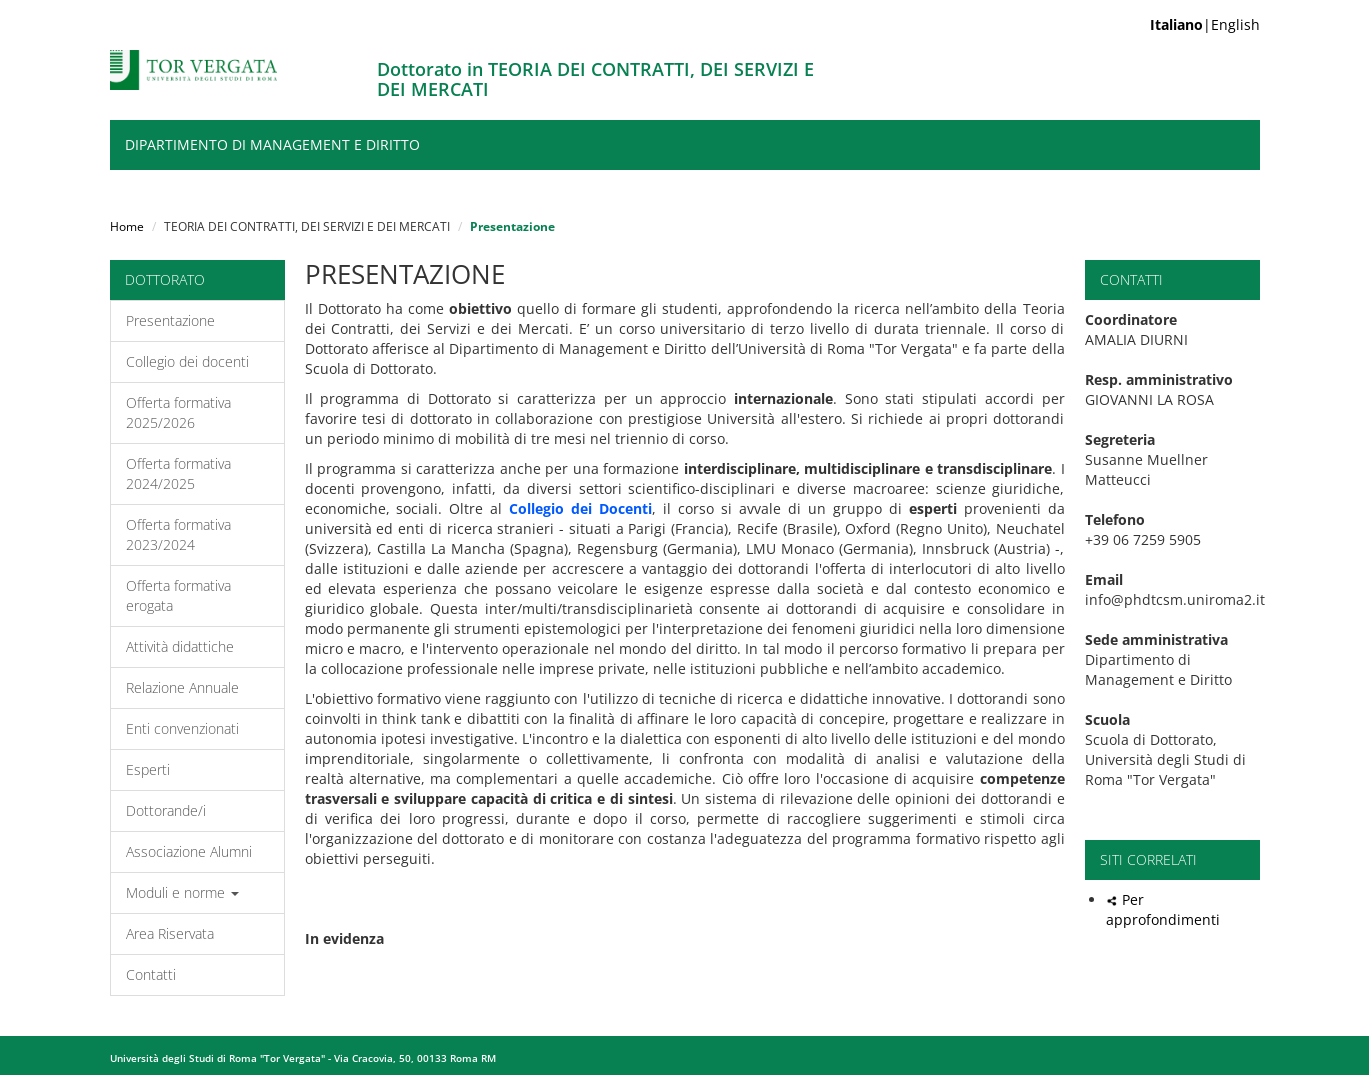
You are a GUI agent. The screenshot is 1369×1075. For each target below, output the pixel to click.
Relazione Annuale (182, 687)
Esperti (148, 769)
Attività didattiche (180, 646)
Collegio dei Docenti (580, 508)
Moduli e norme (182, 892)
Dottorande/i (166, 810)
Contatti (151, 974)
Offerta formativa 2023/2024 (178, 534)
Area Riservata (170, 933)
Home (127, 226)
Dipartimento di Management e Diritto (272, 144)
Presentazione (170, 320)
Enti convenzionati (182, 728)
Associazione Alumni (189, 851)
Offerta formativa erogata (178, 595)
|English (1205, 24)
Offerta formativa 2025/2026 (178, 412)
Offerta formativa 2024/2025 (178, 473)
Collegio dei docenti (187, 361)
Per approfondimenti (1163, 909)
